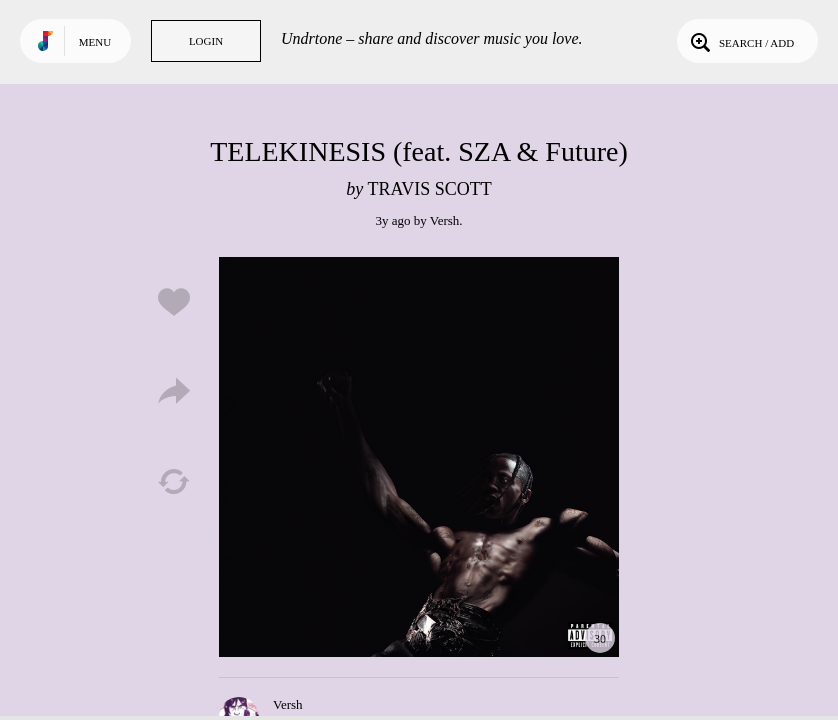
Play (419, 457)
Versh (445, 220)
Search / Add (740, 41)
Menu (95, 42)
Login (206, 41)
